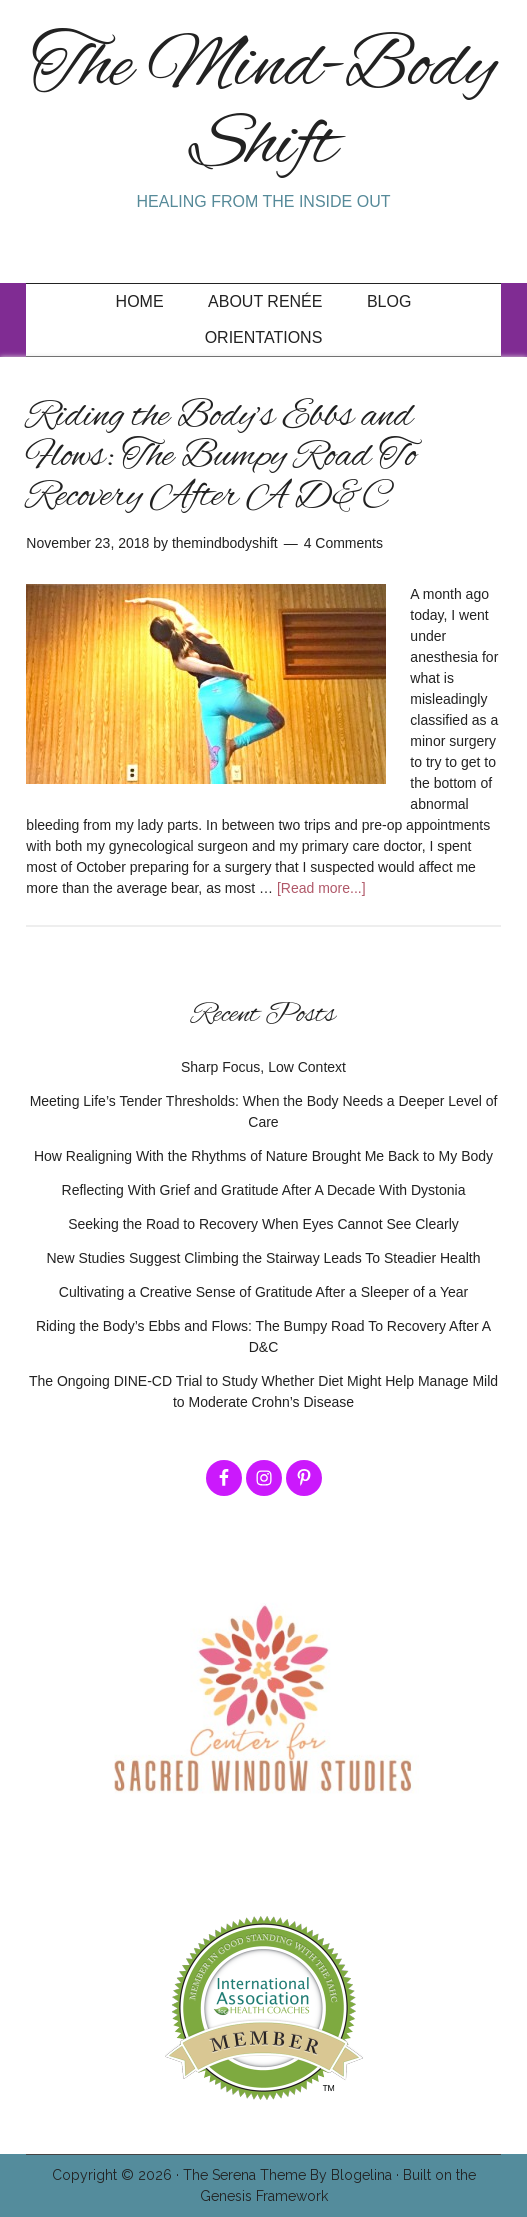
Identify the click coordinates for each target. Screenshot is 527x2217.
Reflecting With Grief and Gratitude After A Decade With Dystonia (264, 1190)
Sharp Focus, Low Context (263, 1067)
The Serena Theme (244, 2175)
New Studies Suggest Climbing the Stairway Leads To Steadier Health (264, 1258)
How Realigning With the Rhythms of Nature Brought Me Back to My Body (263, 1156)
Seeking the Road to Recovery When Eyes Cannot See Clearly (263, 1224)
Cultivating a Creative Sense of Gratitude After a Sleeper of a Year (263, 1292)
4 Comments (343, 543)
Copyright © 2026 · (117, 2175)
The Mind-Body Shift (263, 107)
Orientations (264, 337)
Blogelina (361, 2175)
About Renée (265, 301)
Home (140, 301)
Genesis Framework (264, 2196)
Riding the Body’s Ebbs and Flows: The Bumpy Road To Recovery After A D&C (221, 457)
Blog (389, 301)
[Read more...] (321, 888)
